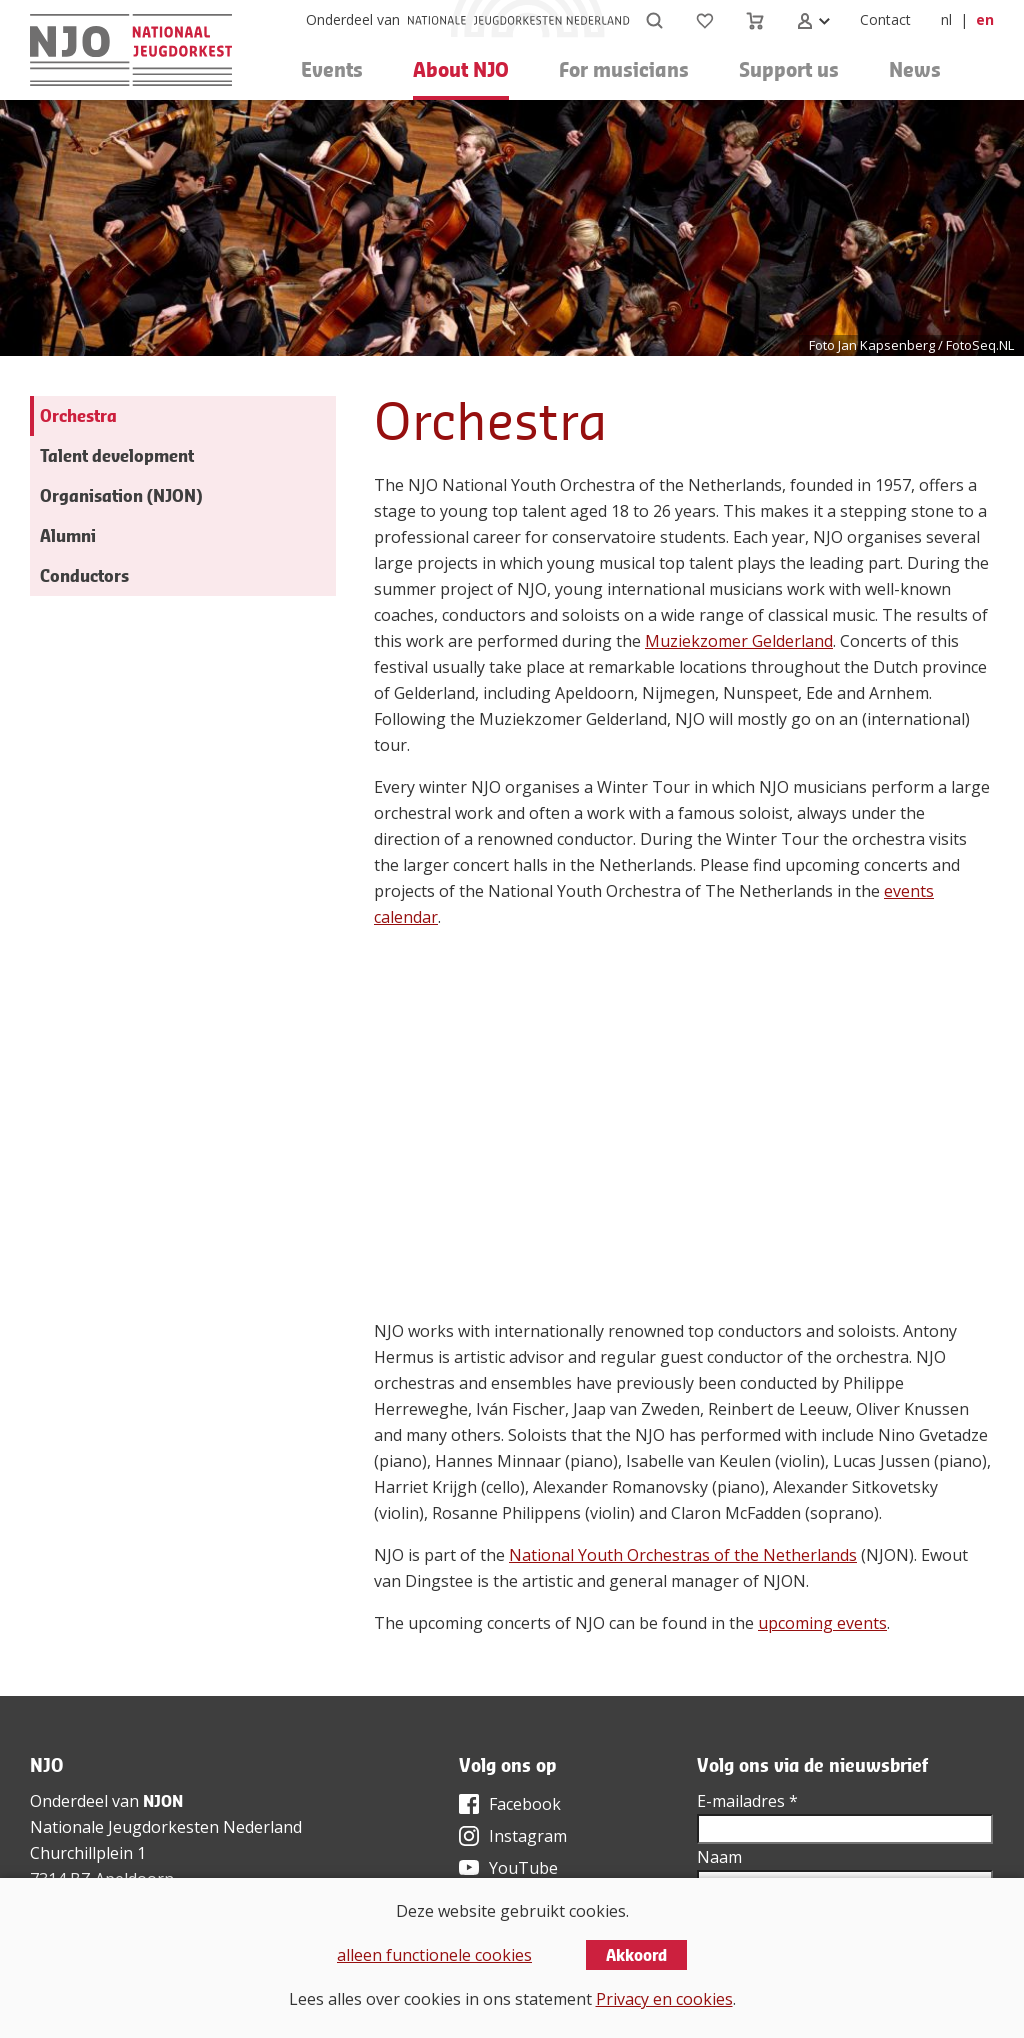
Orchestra (78, 415)
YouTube (523, 1868)
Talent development (117, 455)
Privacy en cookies (664, 1999)
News (915, 69)
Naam (719, 1857)
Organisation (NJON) (121, 495)
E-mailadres (747, 1801)
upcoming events (822, 1623)
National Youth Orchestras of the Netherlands (683, 1555)
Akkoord (636, 1955)
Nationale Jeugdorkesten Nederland (166, 1827)
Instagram (528, 1836)
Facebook (525, 1804)
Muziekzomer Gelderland (739, 641)
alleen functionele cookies (434, 1955)
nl (946, 19)
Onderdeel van (353, 19)
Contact (885, 19)
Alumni (68, 535)
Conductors (84, 575)
